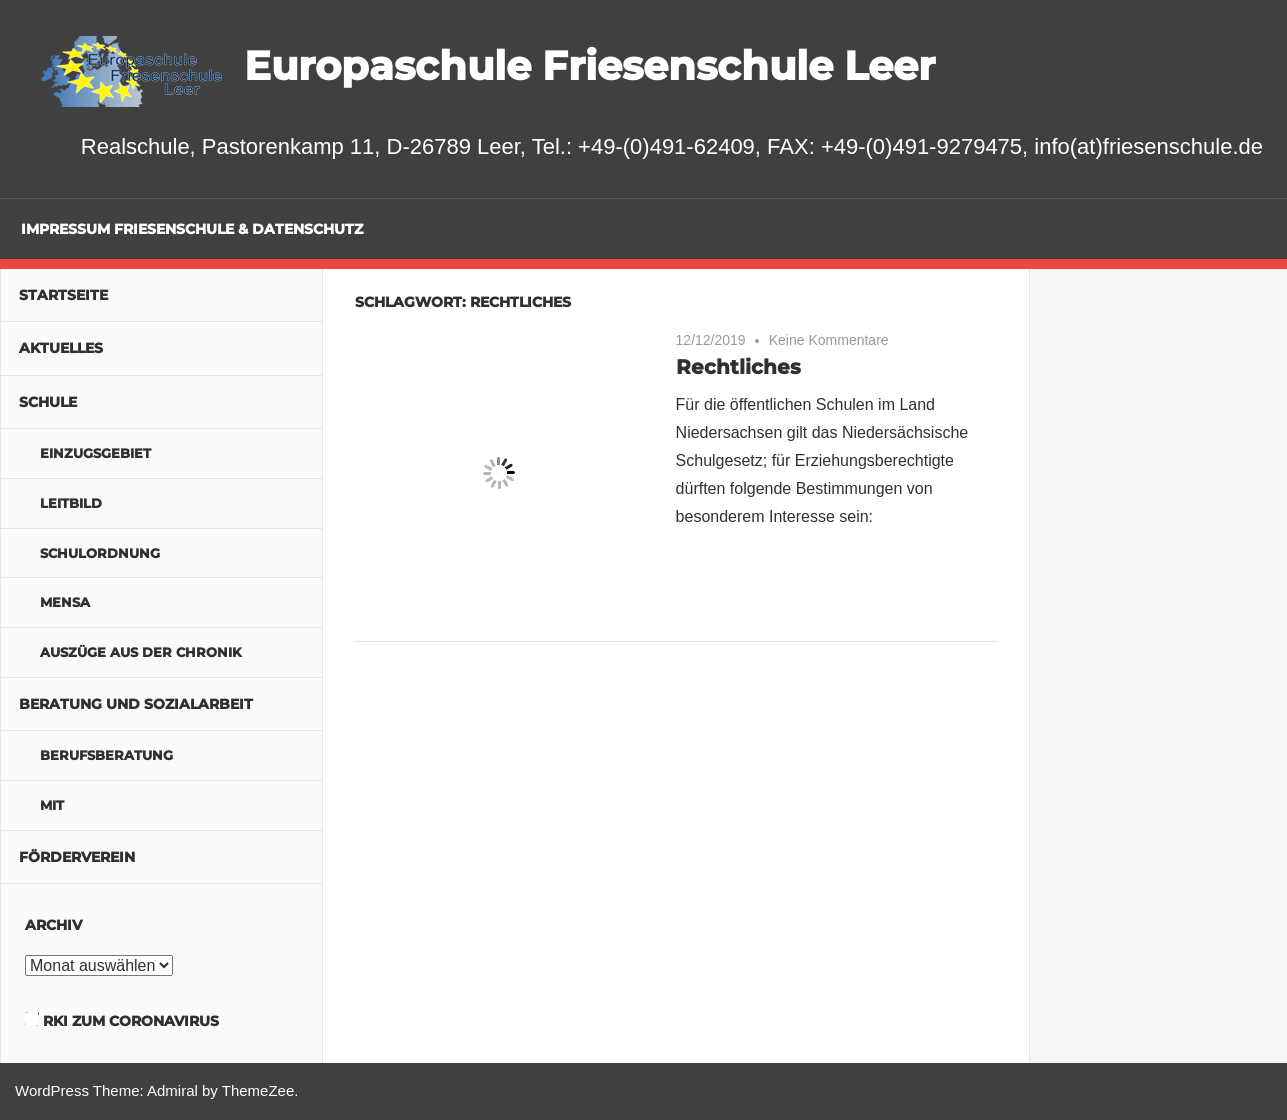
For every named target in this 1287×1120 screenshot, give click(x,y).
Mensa (65, 602)
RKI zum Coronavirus (131, 1021)
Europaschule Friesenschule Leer (589, 65)
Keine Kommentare (829, 340)
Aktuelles (61, 348)
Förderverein (77, 857)
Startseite (63, 295)
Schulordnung (100, 553)
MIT (52, 805)
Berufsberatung (106, 755)
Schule (48, 402)
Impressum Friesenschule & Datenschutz (192, 229)
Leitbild (71, 503)
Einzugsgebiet (95, 453)
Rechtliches (738, 367)
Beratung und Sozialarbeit (136, 704)
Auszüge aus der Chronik (141, 652)
